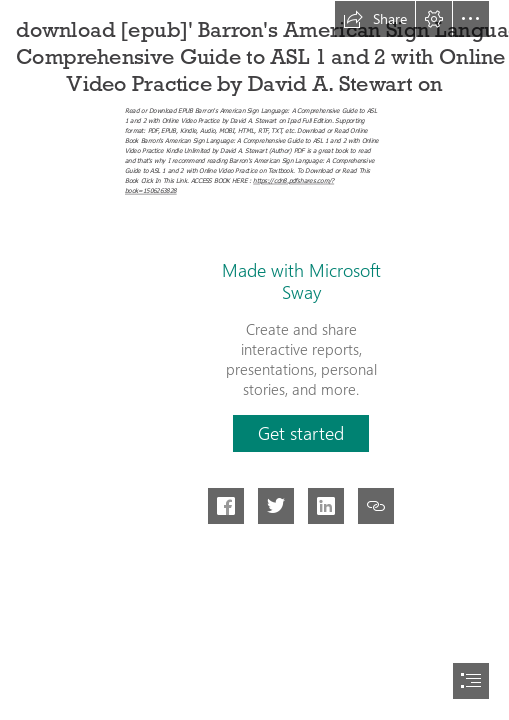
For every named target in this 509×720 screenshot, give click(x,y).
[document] (254, 360)
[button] (375, 19)
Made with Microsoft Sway (301, 281)
